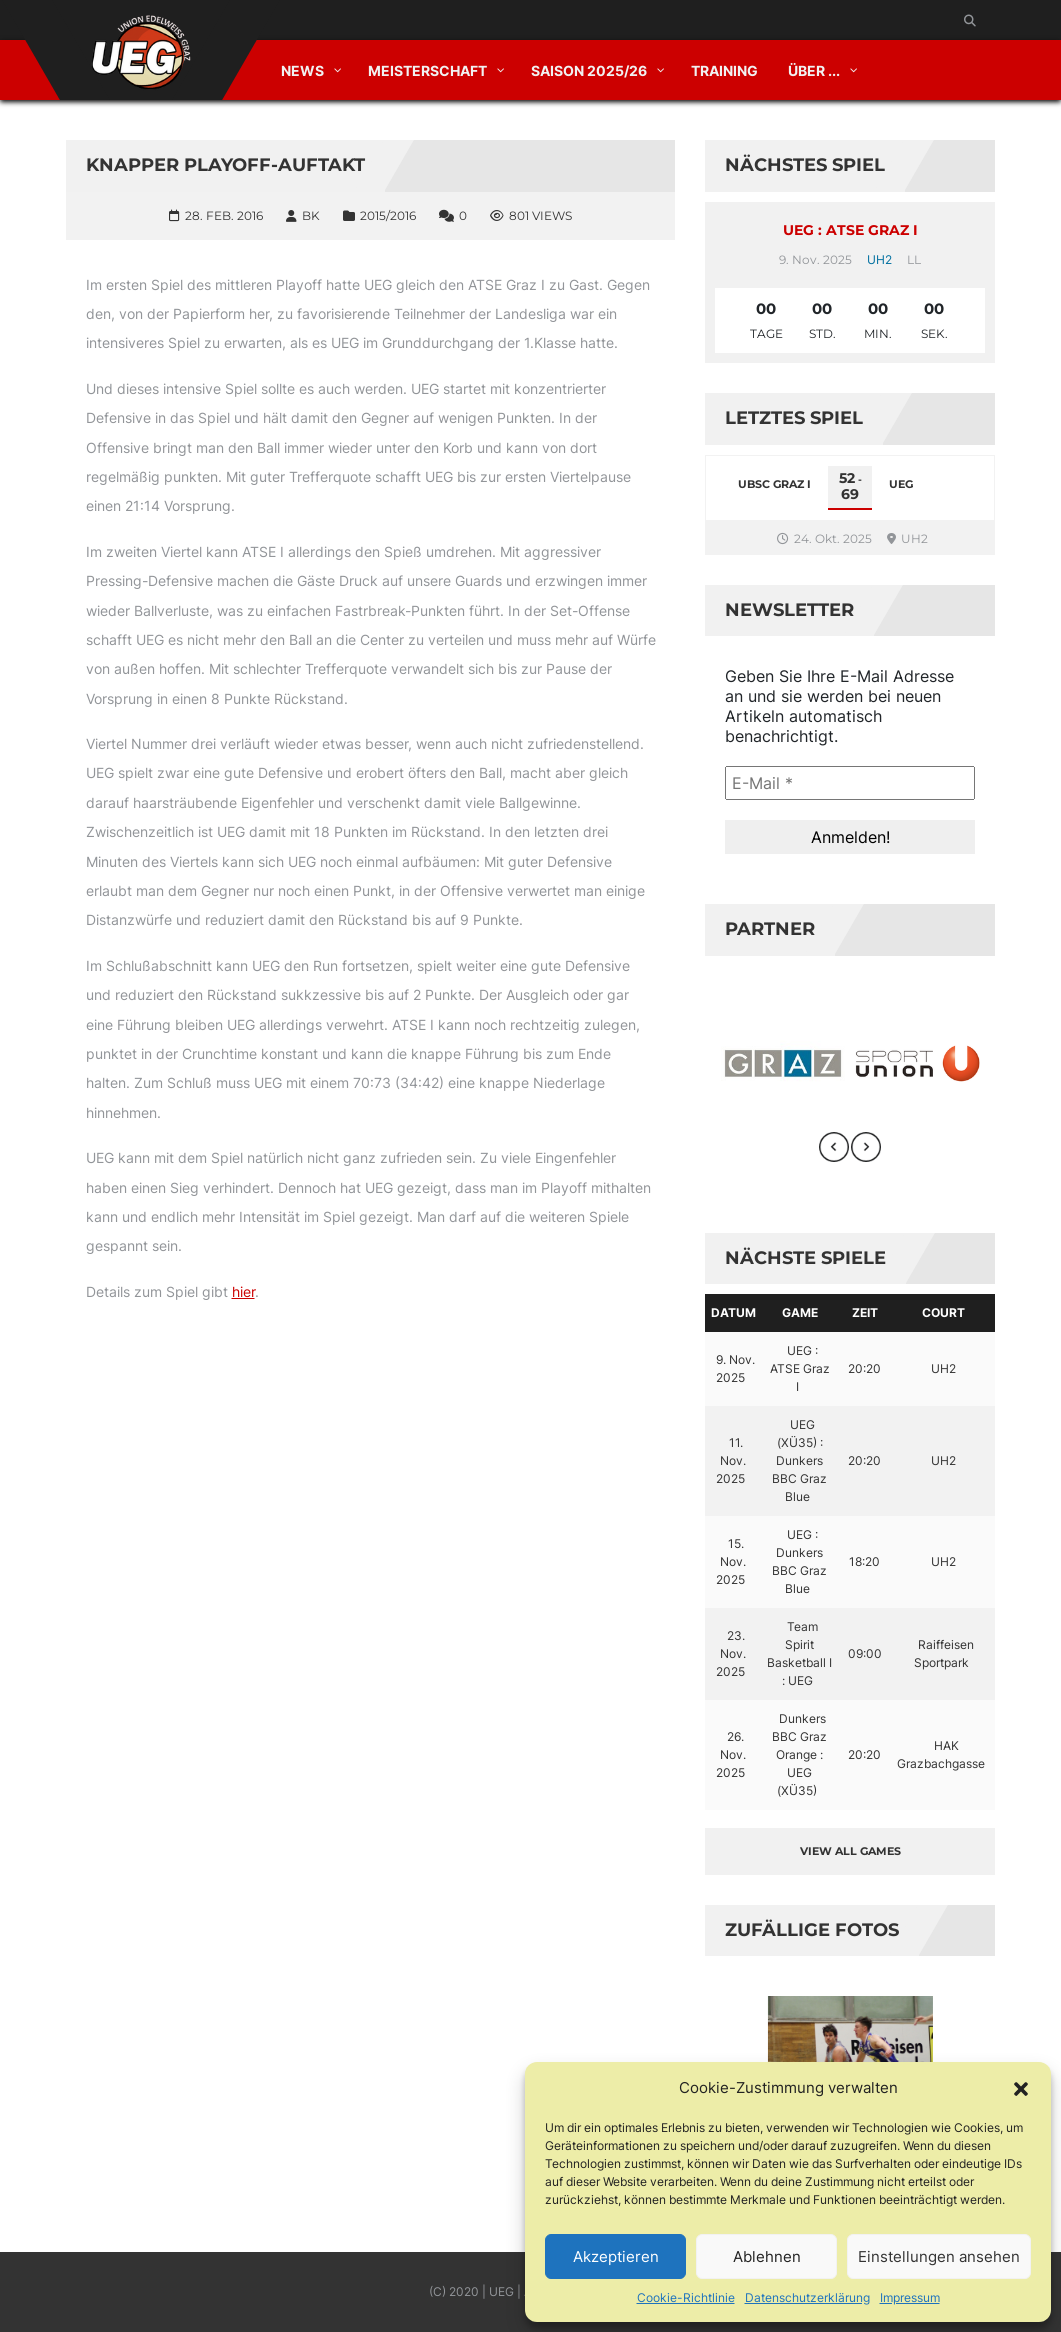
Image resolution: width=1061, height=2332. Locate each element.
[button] (1021, 2088)
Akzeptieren (616, 2256)
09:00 (865, 1653)
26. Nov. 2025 (731, 1754)
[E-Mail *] (850, 783)
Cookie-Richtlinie (686, 2297)
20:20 (864, 1368)
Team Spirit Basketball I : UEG (799, 1653)
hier (243, 1291)
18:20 (864, 1561)
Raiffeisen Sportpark (944, 1653)
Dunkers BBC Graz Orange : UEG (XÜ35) (799, 1754)
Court (943, 1312)
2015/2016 (388, 215)
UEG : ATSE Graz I (850, 230)
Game (800, 1312)
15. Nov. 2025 (731, 1561)
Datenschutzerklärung (807, 2297)
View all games (850, 1851)
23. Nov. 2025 (731, 1653)
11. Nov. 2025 (731, 1460)
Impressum (910, 2297)
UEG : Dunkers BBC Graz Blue (799, 1561)
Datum (733, 1312)
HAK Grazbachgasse (941, 1754)
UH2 (879, 259)
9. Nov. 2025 (735, 1368)
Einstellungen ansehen (939, 2256)
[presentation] (834, 1147)
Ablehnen (767, 2256)
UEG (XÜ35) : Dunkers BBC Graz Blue (799, 1460)
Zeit (865, 1312)
